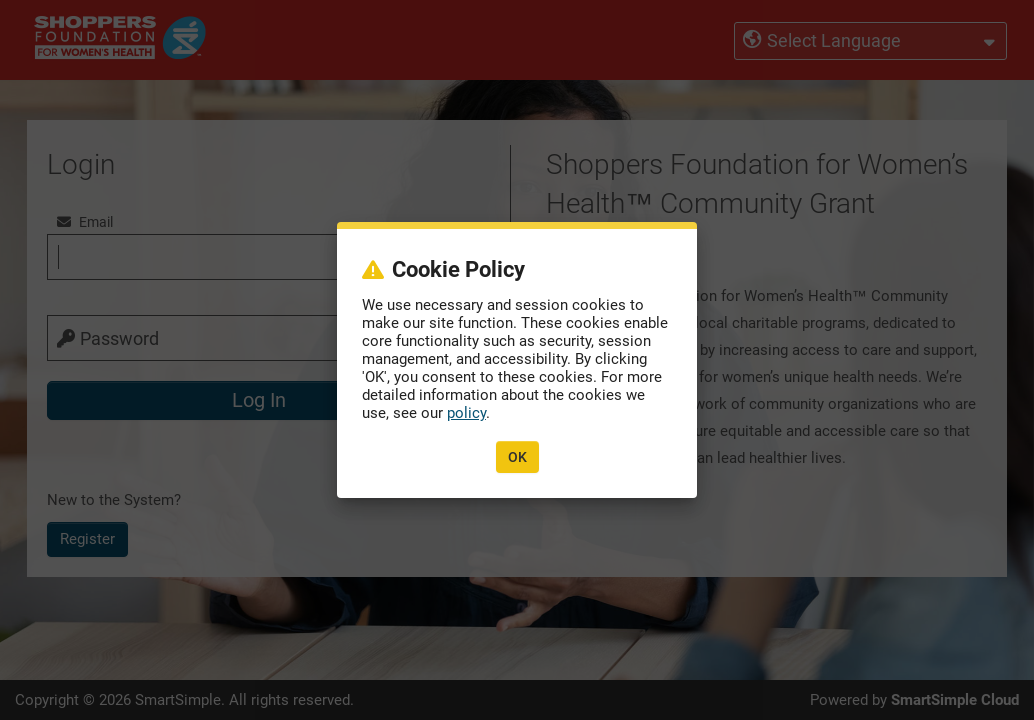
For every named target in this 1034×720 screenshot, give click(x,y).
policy (466, 413)
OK (517, 457)
